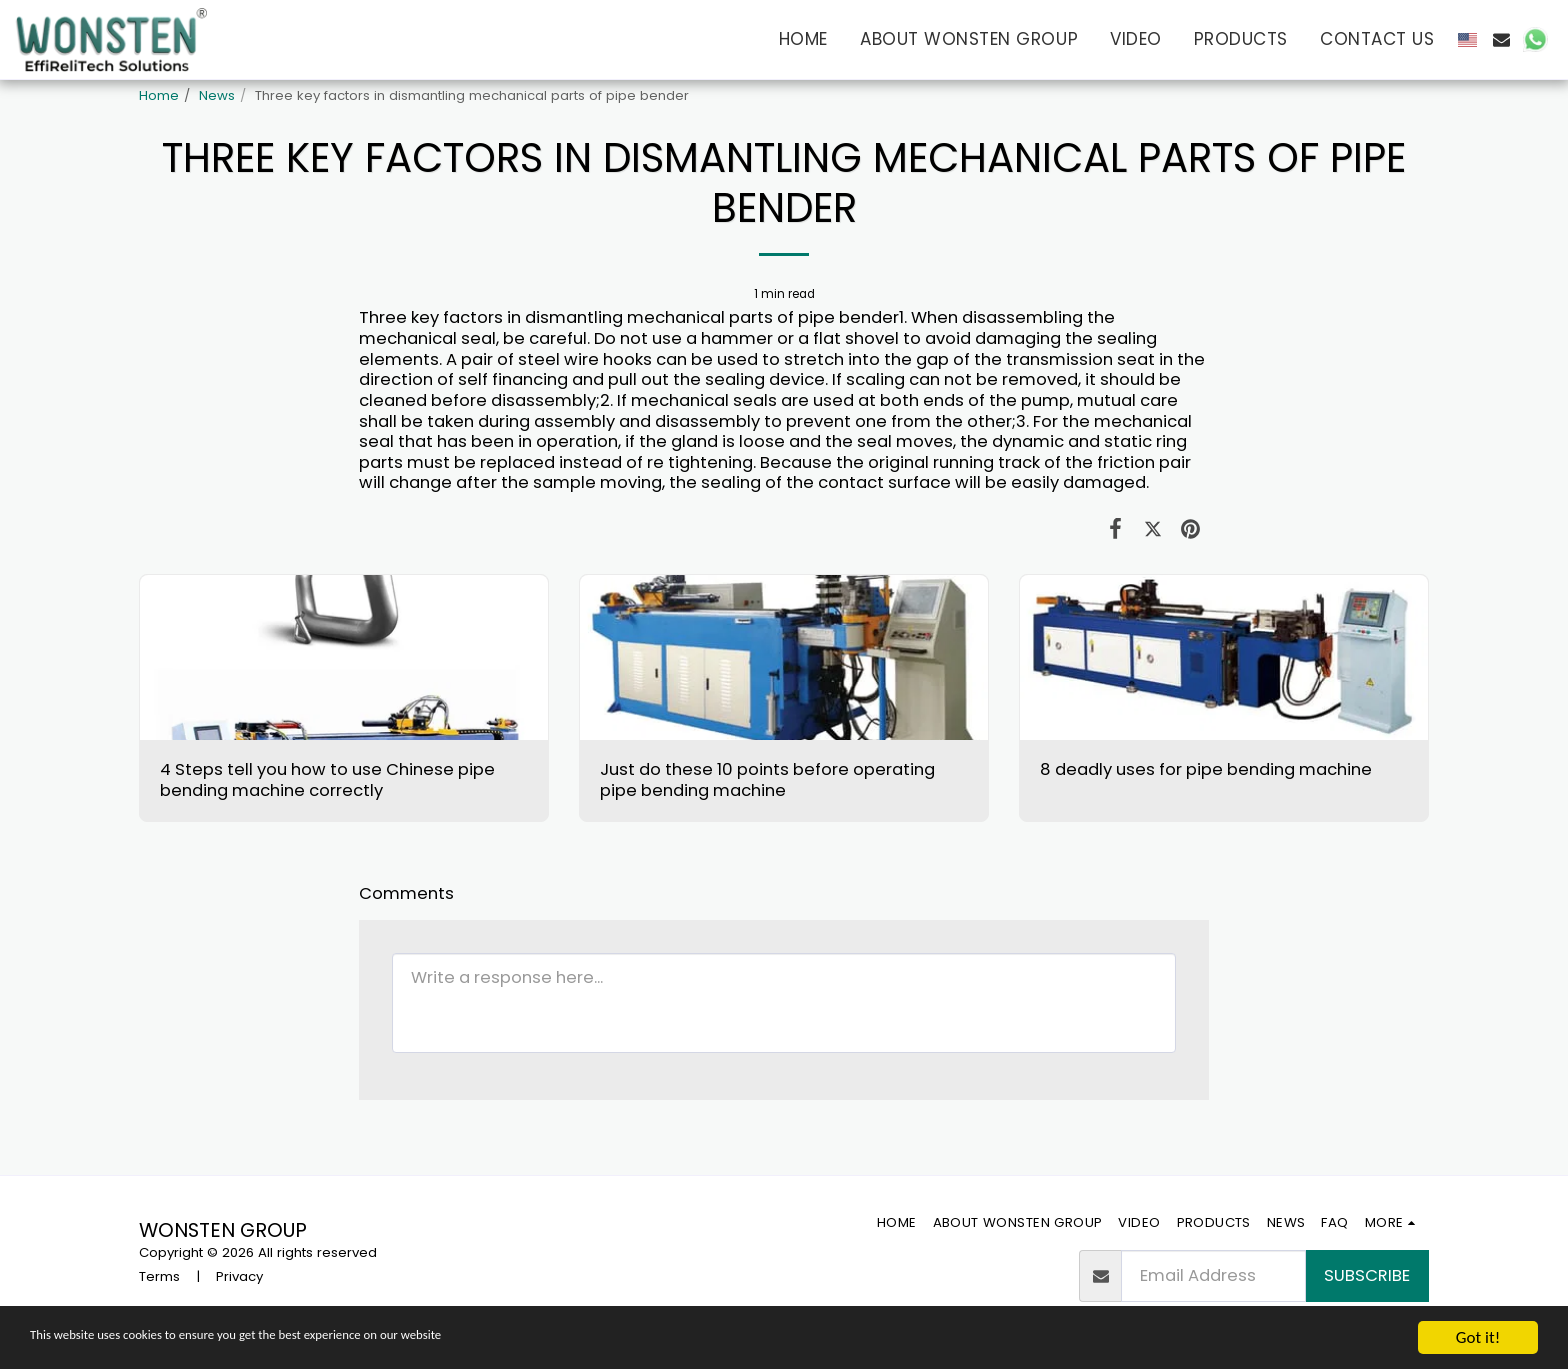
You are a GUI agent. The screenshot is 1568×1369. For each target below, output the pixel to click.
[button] (1501, 39)
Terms (159, 1276)
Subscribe (1367, 1275)
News (217, 95)
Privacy (239, 1276)
